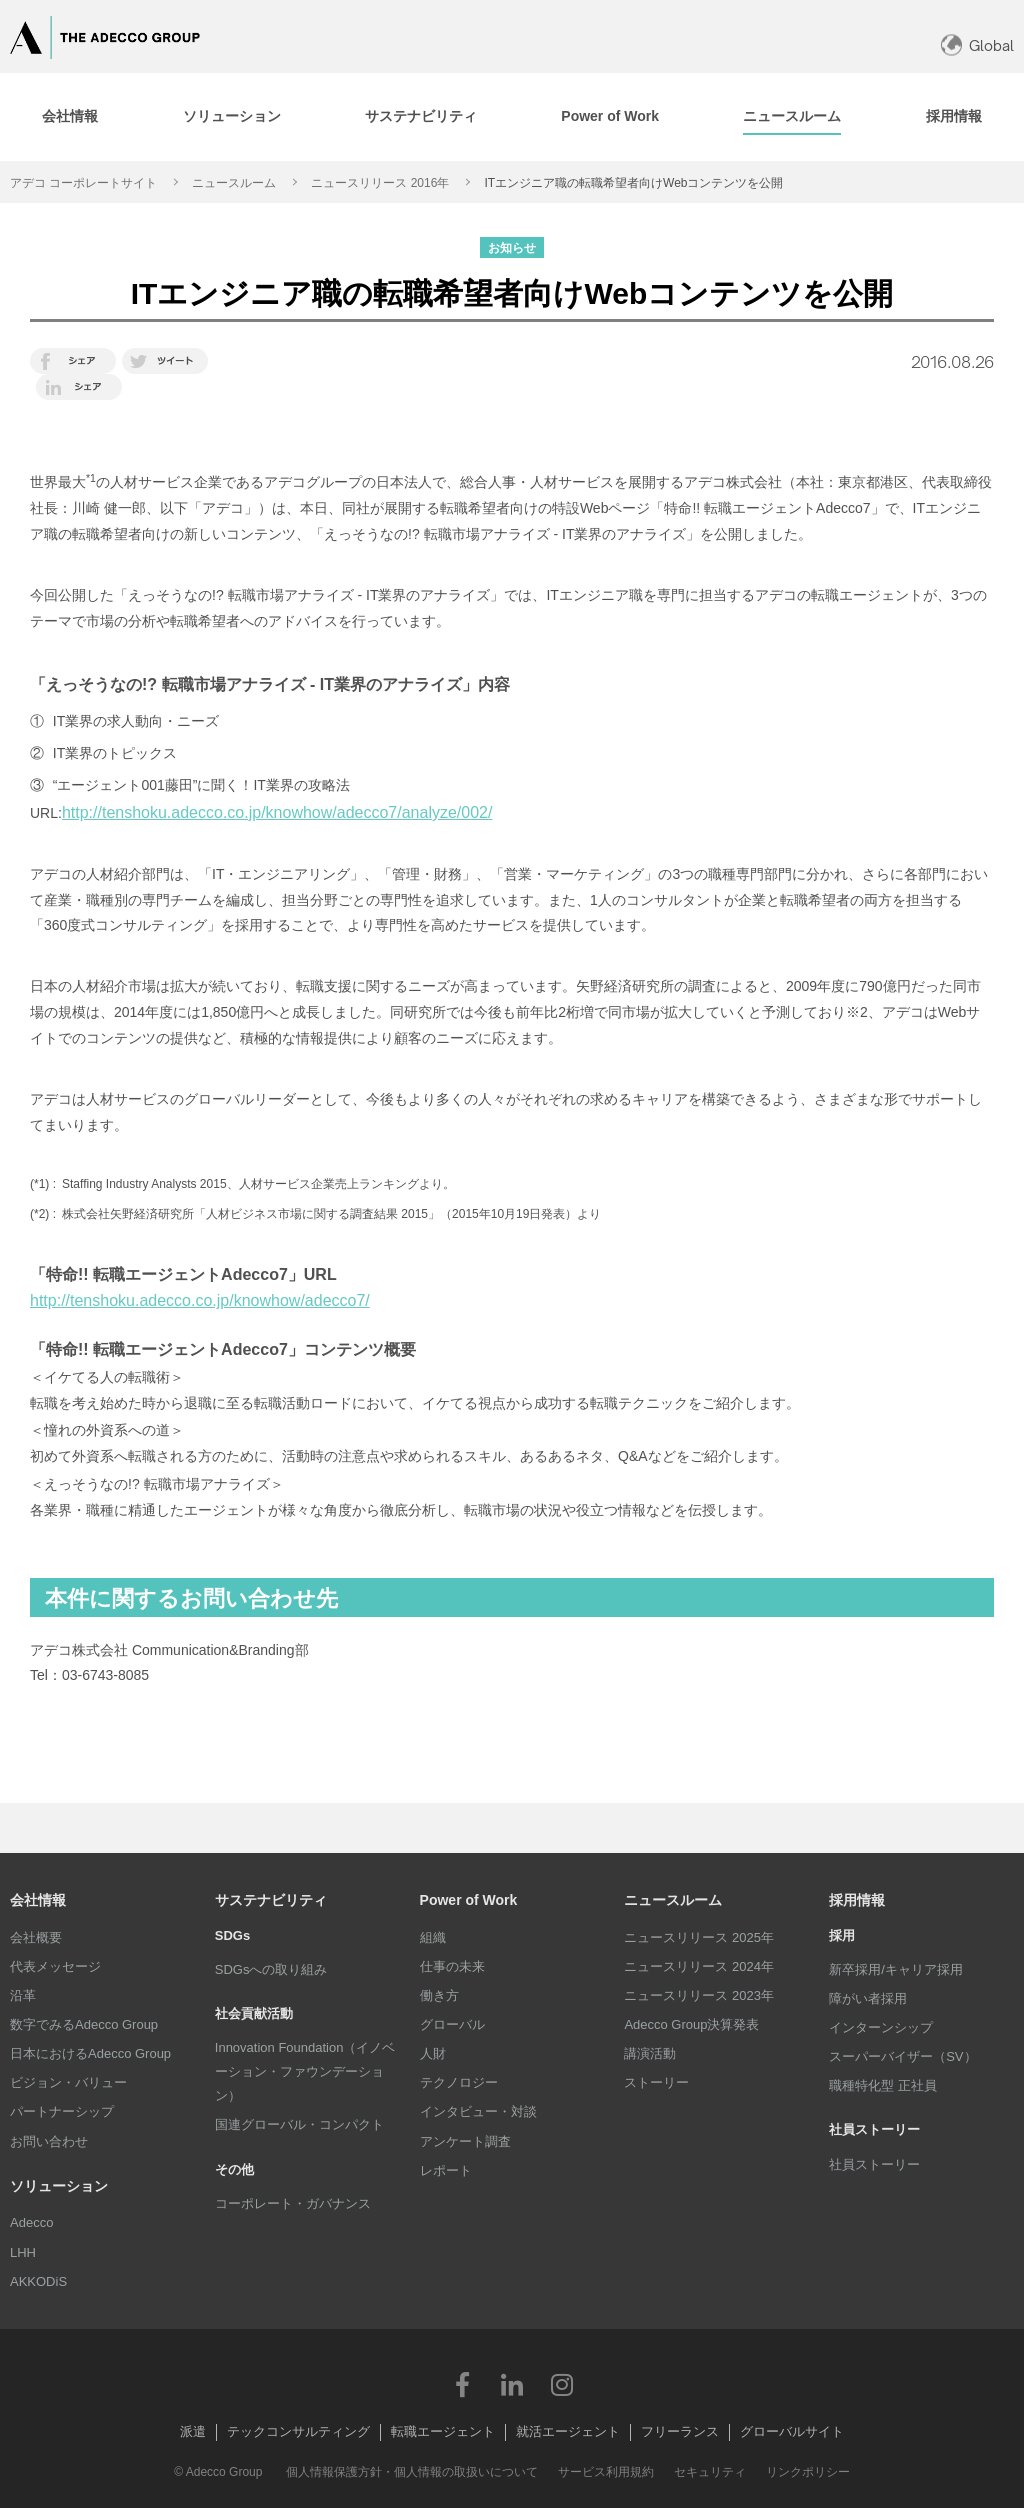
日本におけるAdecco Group (90, 2053)
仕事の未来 (452, 1966)
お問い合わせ (49, 2141)
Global (991, 45)
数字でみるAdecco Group (84, 2024)
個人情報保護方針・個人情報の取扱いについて (412, 2472)
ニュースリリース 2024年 (699, 1966)
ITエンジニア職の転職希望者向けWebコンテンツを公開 (633, 183)
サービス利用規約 (606, 2472)
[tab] (231, 117)
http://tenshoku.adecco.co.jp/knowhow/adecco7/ (200, 1300)
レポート (446, 2170)
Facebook (462, 2384)
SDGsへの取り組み (271, 1969)
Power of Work (469, 1900)
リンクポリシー (808, 2472)
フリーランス (680, 2431)
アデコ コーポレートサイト (83, 183)
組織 (433, 1937)
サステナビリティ (271, 1900)
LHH (23, 2252)
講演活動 (650, 2053)
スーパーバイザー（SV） (902, 2056)
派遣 (193, 2431)
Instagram (562, 2384)
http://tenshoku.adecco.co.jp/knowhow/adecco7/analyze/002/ (277, 812)
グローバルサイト (792, 2431)
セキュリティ (710, 2472)
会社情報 (38, 1900)
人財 (433, 2053)
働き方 (439, 1995)
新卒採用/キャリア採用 (896, 1969)
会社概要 (36, 1937)
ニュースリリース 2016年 (380, 183)
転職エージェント (443, 2431)
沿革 (23, 1995)
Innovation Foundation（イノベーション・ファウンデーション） (305, 2071)
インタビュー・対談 (478, 2111)
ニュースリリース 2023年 (699, 1995)
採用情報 (857, 1900)
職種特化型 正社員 (883, 2085)
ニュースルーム (234, 183)
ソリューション (59, 2186)
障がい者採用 (868, 1998)
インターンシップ (881, 2027)
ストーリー (656, 2082)
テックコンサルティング (298, 2431)
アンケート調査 (465, 2141)
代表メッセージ (55, 1966)
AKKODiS (38, 2281)
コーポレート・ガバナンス (293, 2203)
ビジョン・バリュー (68, 2082)
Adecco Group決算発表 (691, 2024)
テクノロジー (459, 2082)
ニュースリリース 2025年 (699, 1937)
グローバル (452, 2024)
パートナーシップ (62, 2111)
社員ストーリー (874, 2164)
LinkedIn (512, 2384)
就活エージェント (568, 2431)
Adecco (31, 2222)
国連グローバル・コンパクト (299, 2124)
